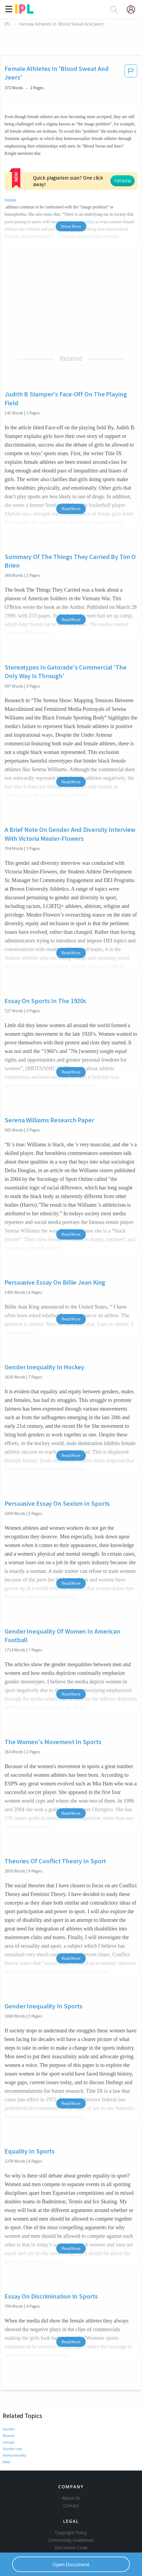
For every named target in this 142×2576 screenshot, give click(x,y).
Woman (9, 2435)
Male (6, 2462)
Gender (8, 2429)
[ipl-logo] (24, 12)
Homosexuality (15, 2455)
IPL (7, 24)
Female (8, 2442)
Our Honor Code (71, 2548)
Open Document (71, 2564)
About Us (71, 2498)
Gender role (12, 2448)
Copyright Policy (71, 2533)
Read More (71, 508)
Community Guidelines (71, 2540)
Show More (71, 226)
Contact (71, 2506)
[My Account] (133, 9)
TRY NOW (122, 181)
